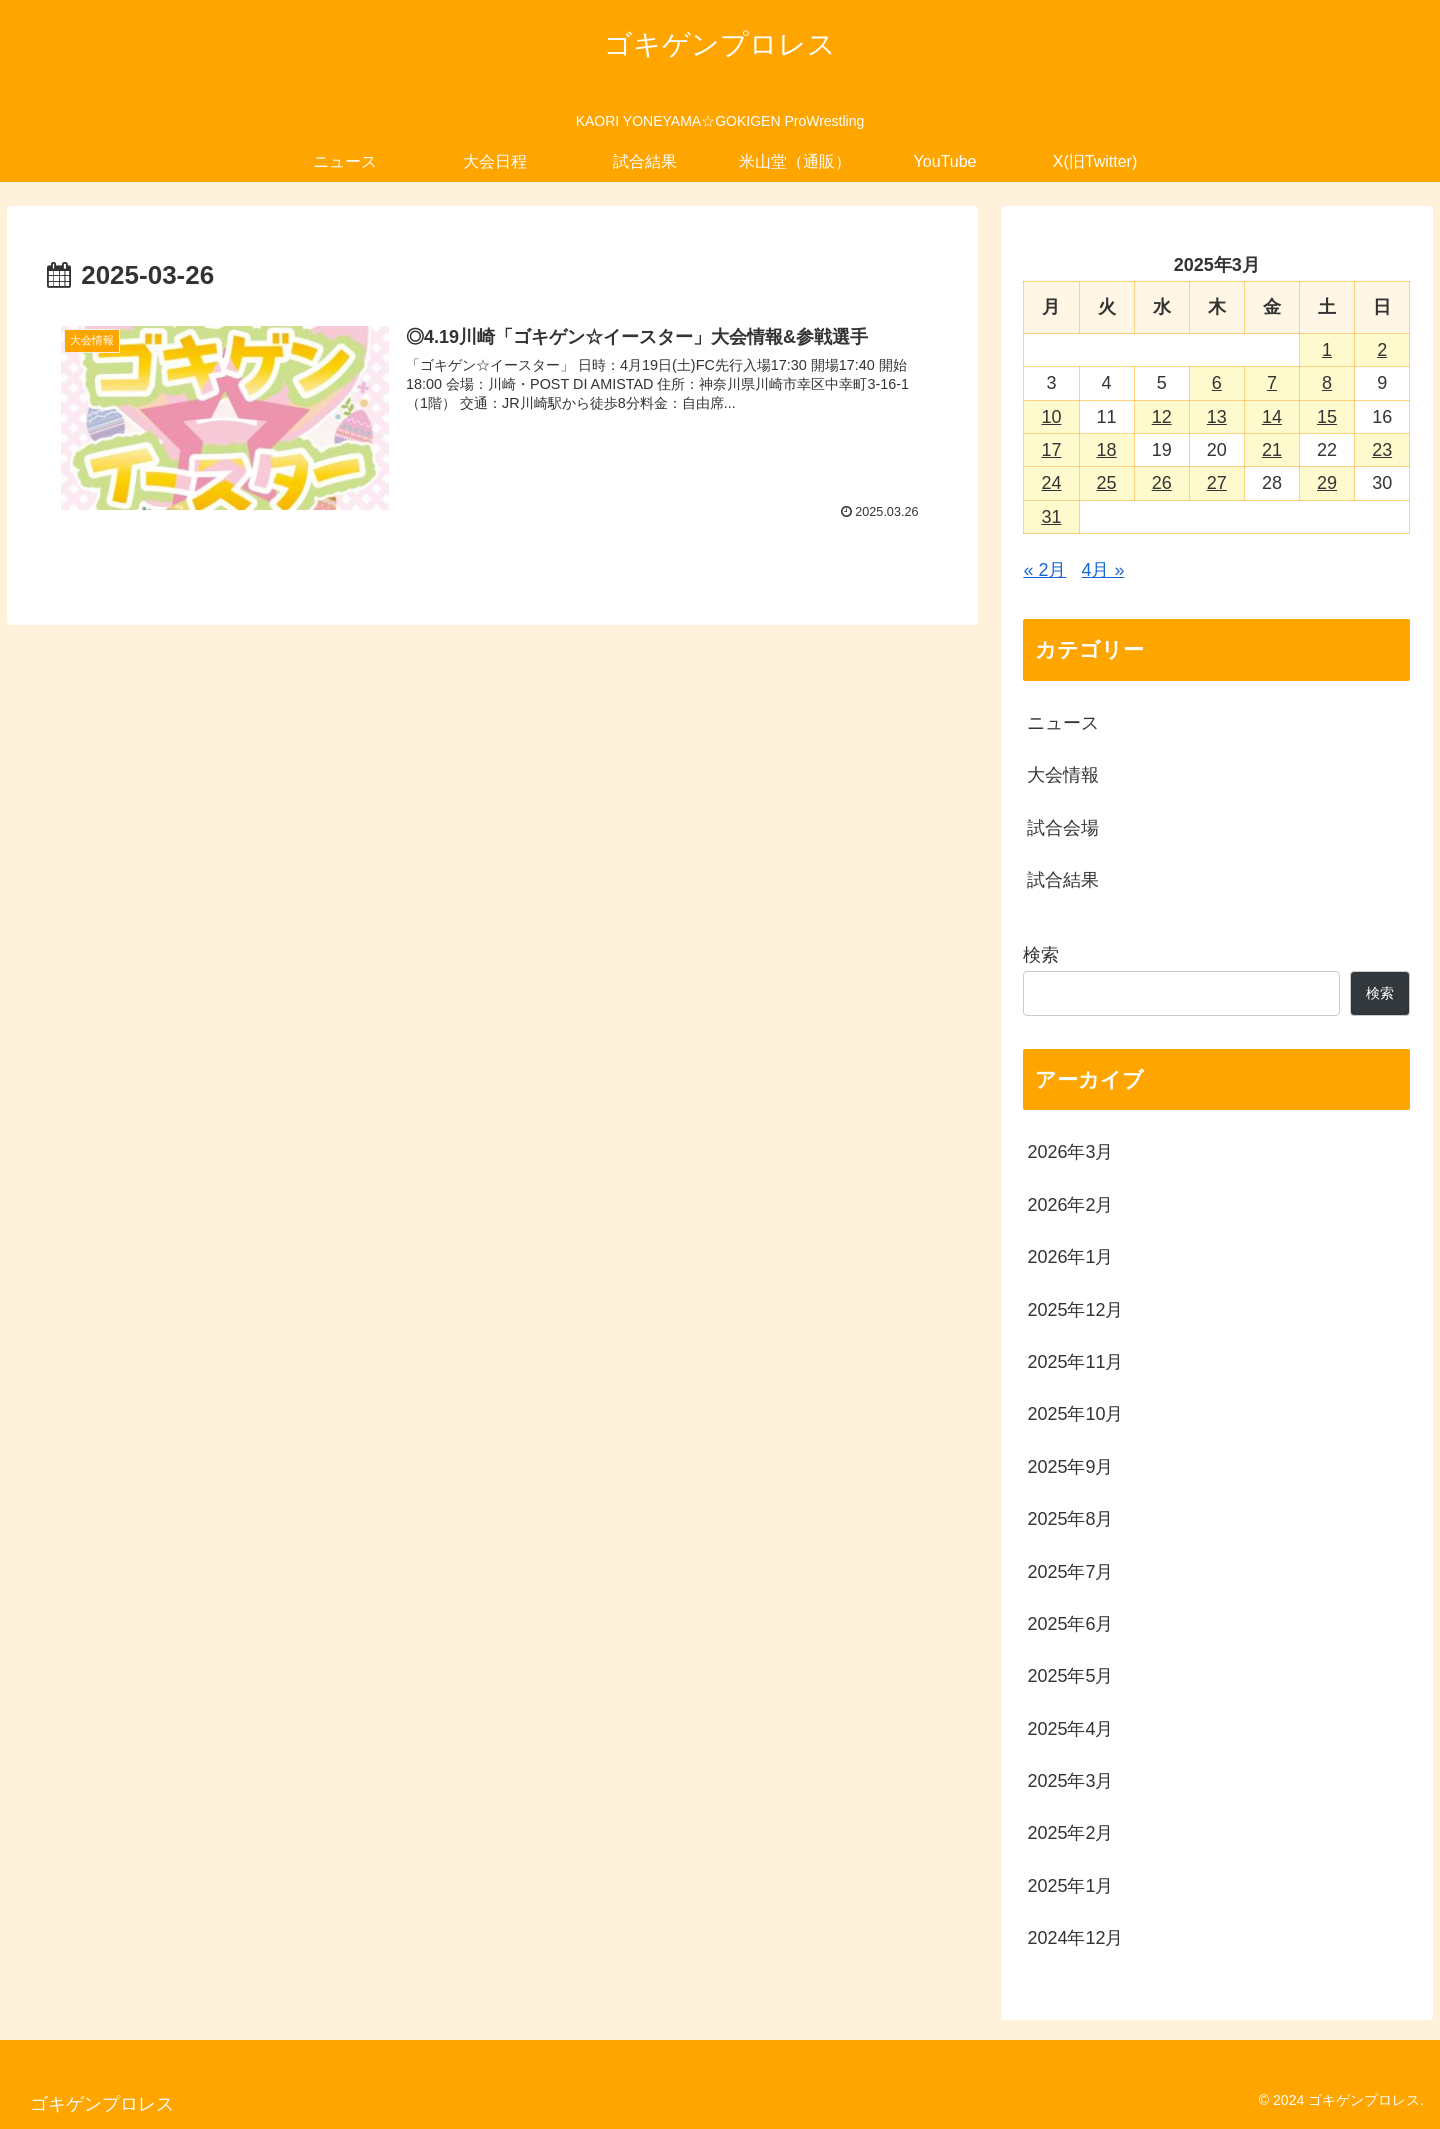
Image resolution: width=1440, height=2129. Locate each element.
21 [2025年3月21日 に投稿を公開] (1272, 450)
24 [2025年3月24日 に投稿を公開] (1051, 483)
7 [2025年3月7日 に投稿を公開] (1272, 383)
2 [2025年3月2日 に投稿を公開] (1382, 350)
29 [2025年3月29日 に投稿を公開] (1327, 483)
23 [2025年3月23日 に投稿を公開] (1382, 450)
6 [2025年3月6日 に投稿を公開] (1217, 383)
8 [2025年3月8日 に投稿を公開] (1327, 383)
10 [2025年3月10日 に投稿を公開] (1051, 417)
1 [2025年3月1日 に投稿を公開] (1327, 350)
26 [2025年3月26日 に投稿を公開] (1162, 483)
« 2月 (1044, 570)
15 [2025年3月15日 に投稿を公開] (1327, 417)
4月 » (1102, 570)
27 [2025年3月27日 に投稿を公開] (1217, 483)
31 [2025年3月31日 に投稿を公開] (1051, 517)
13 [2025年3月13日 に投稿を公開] (1217, 417)
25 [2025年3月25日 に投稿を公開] (1107, 483)
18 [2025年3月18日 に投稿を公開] (1107, 450)
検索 (1041, 955)
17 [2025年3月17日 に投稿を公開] (1051, 450)
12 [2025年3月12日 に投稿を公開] (1162, 417)
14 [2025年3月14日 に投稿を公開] (1272, 417)
